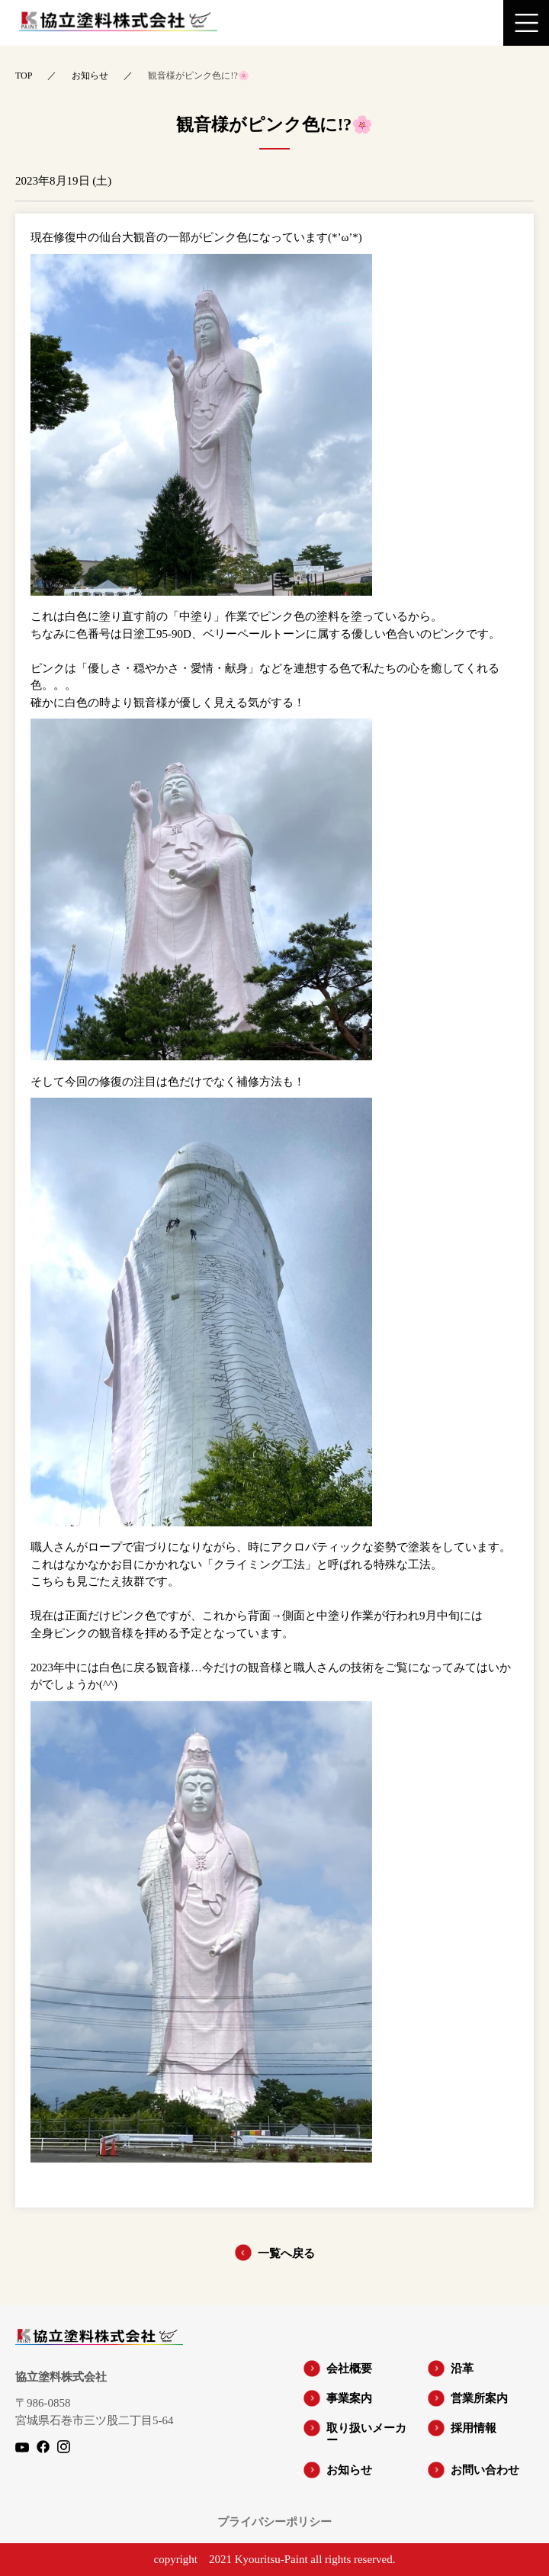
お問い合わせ (485, 2470)
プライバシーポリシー (274, 2522)
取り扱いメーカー (366, 2434)
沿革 (462, 2368)
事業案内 (349, 2398)
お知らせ (90, 75)
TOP (23, 75)
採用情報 (473, 2428)
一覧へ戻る (286, 2253)
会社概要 (349, 2368)
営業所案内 (479, 2398)
